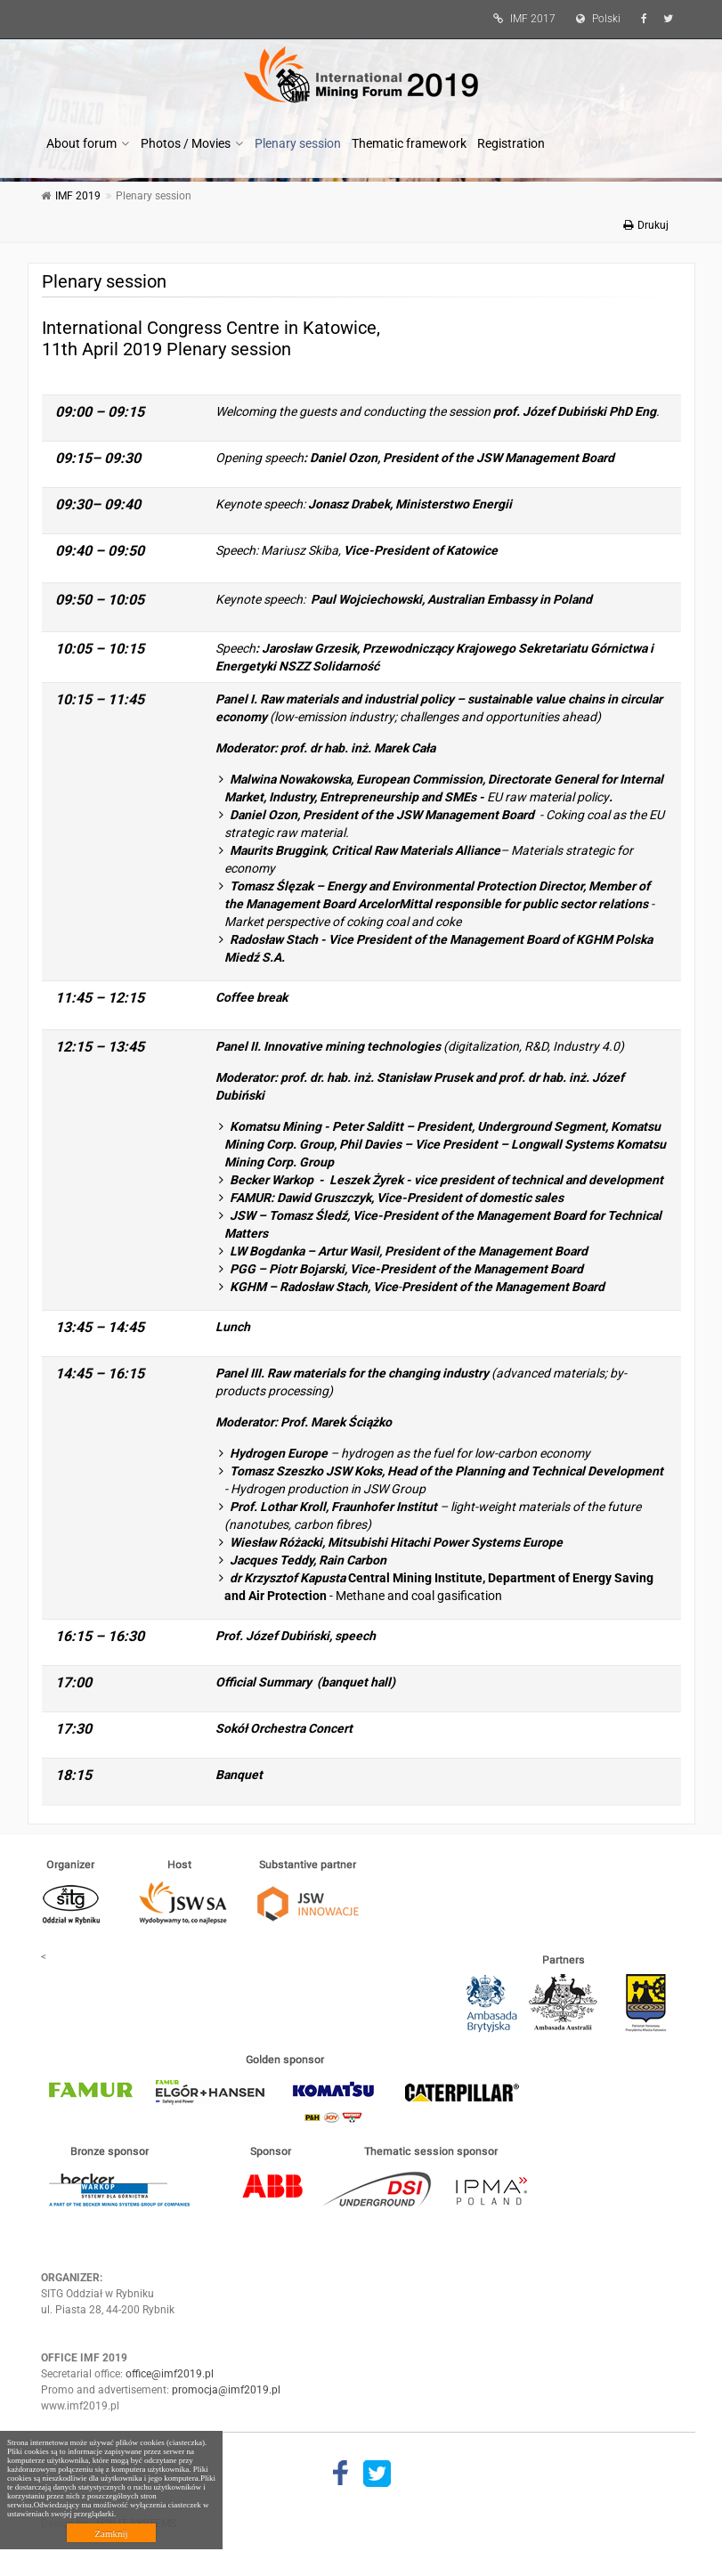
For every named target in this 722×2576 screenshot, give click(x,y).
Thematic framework (409, 143)
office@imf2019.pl (170, 2374)
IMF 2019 (78, 196)
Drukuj (646, 225)
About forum (81, 143)
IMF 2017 (520, 18)
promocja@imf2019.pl (226, 2390)
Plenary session (298, 143)
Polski (594, 18)
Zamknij (110, 2533)
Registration (511, 143)
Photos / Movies (186, 143)
